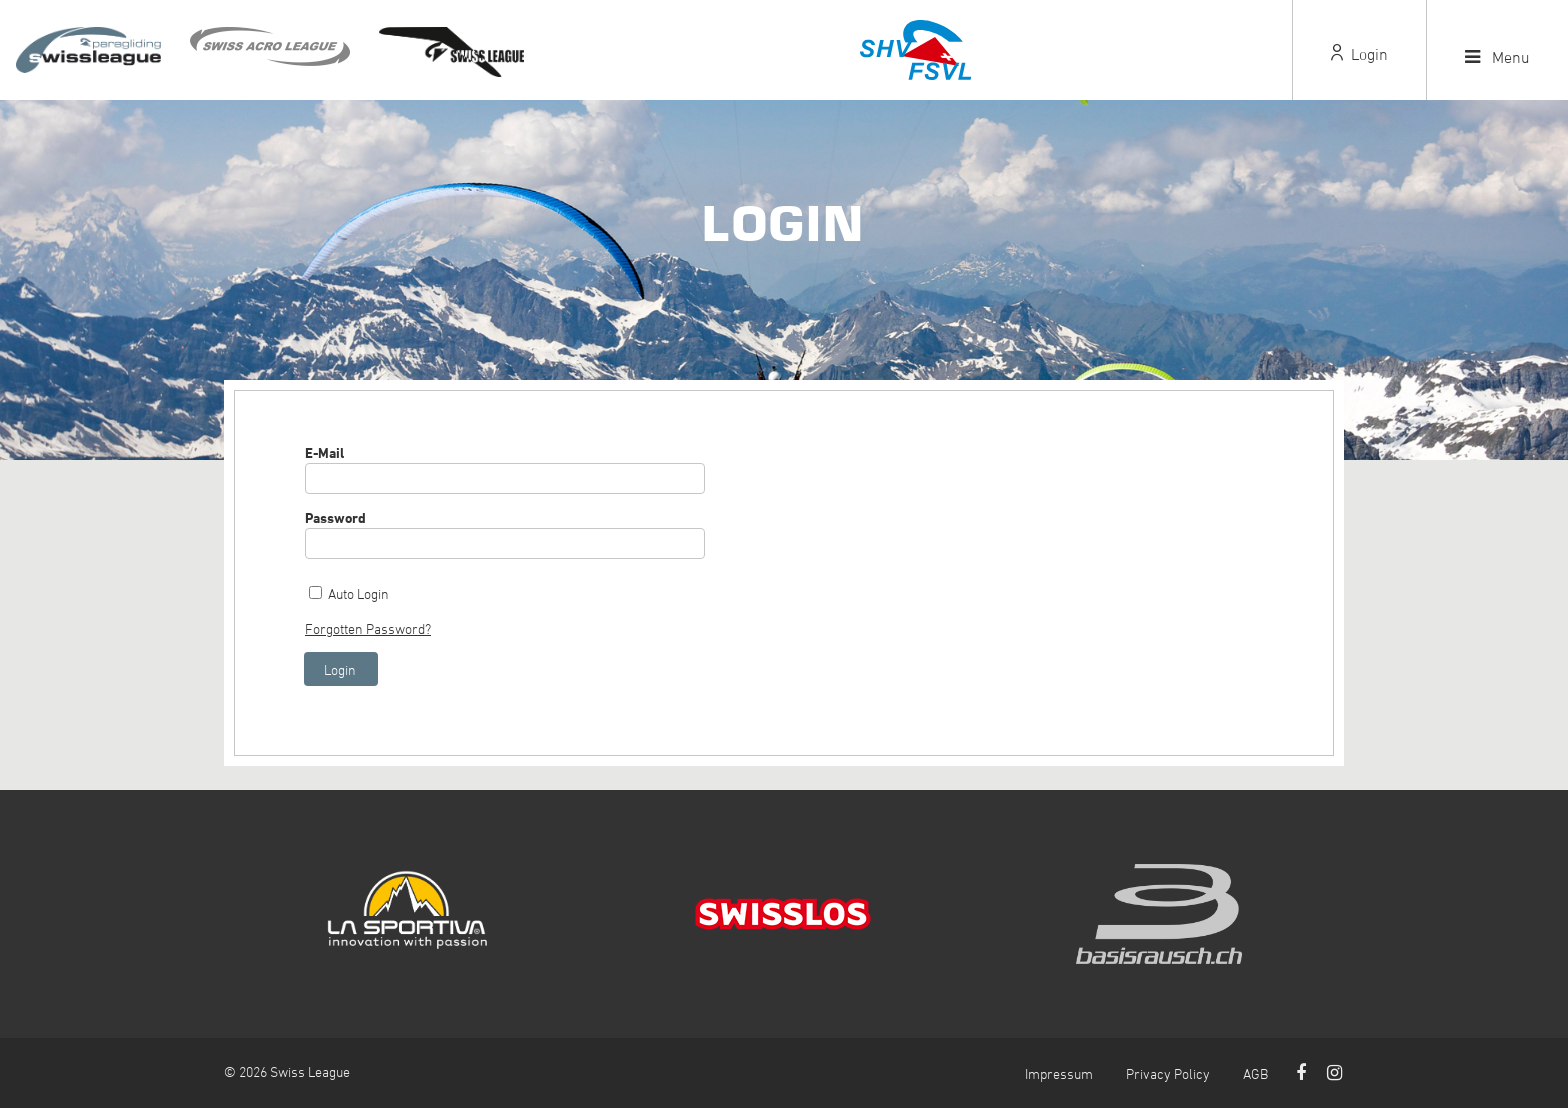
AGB (1255, 1073)
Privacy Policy (1168, 1073)
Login (1359, 54)
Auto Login (358, 593)
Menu (1497, 57)
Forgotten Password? (368, 628)
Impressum (1059, 1073)
